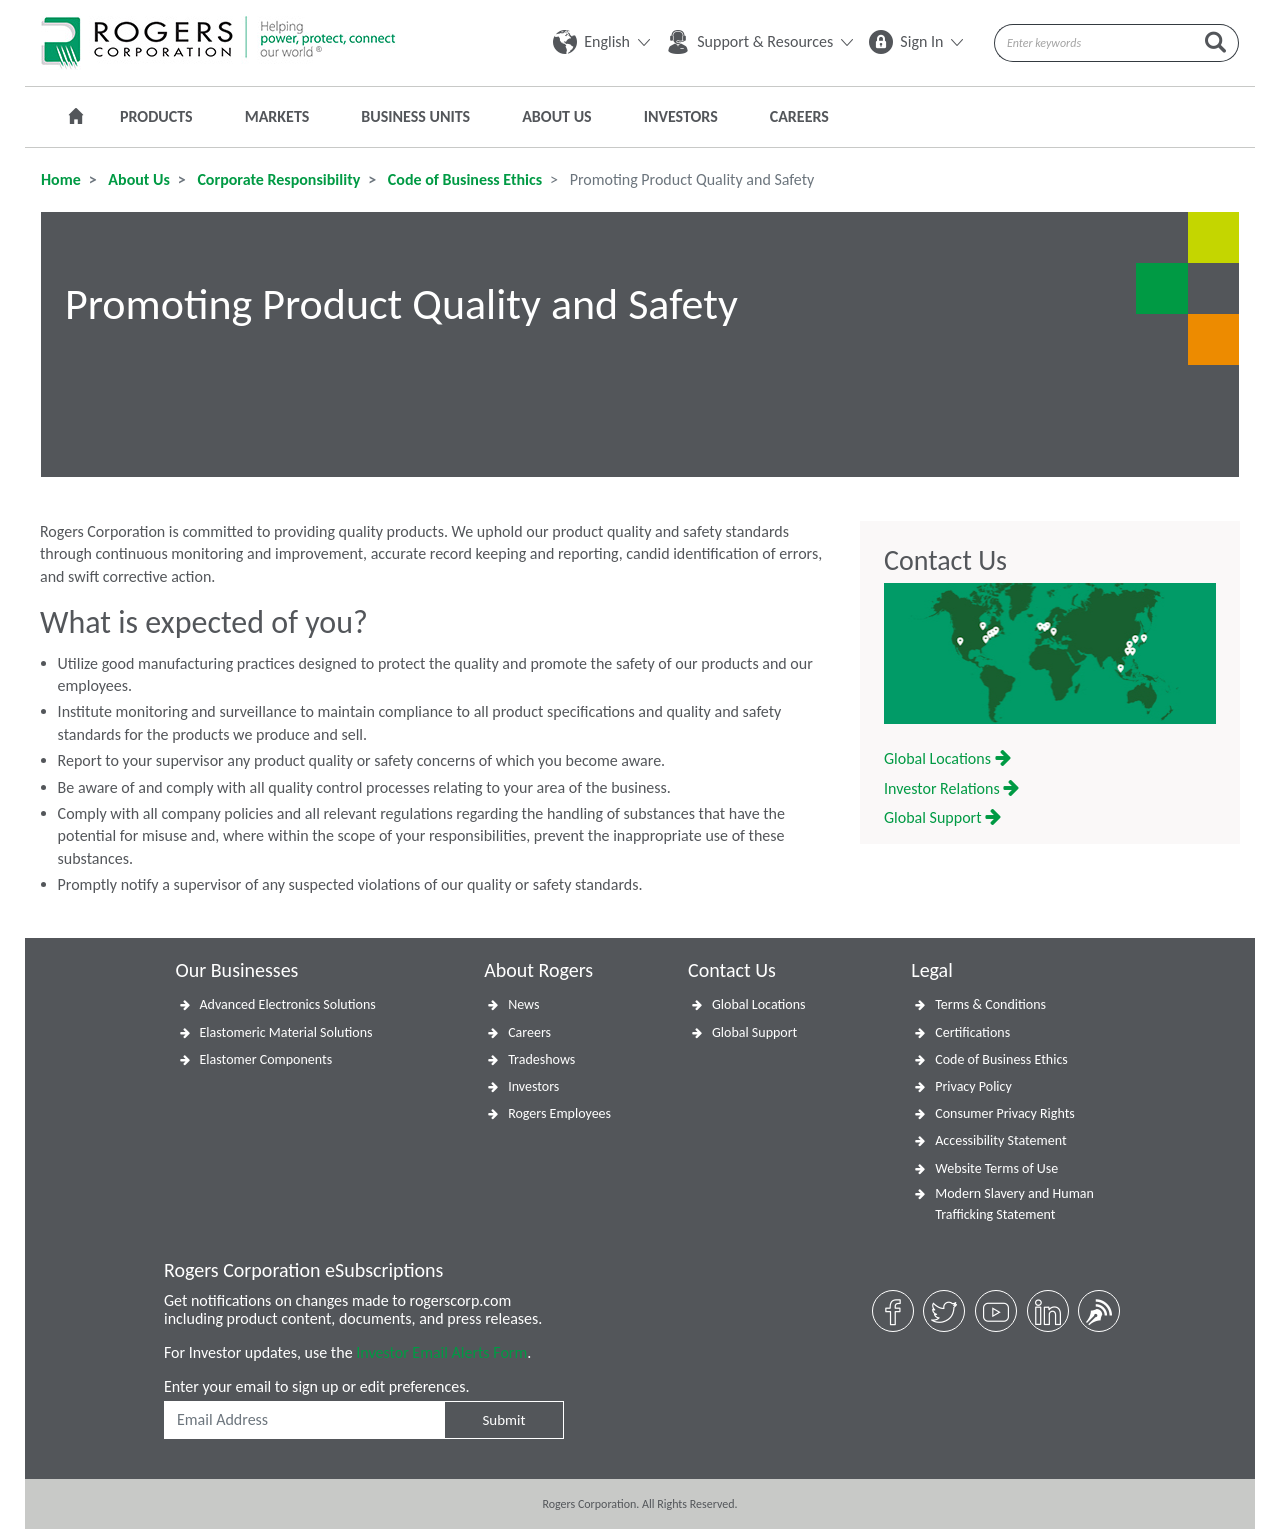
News (523, 1004)
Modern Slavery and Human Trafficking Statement (1014, 1204)
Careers (799, 116)
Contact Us (945, 561)
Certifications (972, 1032)
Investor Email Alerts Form (441, 1352)
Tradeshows (541, 1059)
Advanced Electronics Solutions (288, 1004)
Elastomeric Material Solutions (286, 1032)
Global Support (942, 817)
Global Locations (947, 758)
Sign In (916, 41)
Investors (681, 116)
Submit (503, 1420)
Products (156, 116)
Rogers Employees (559, 1113)
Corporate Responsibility (277, 179)
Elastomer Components (266, 1059)
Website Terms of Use (996, 1168)
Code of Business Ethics (463, 179)
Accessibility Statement (1000, 1140)
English (601, 41)
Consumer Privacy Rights (1005, 1113)
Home (61, 179)
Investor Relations (951, 788)
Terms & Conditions (990, 1004)
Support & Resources (759, 41)
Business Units (415, 116)
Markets (277, 116)
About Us (556, 116)
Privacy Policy (973, 1086)
